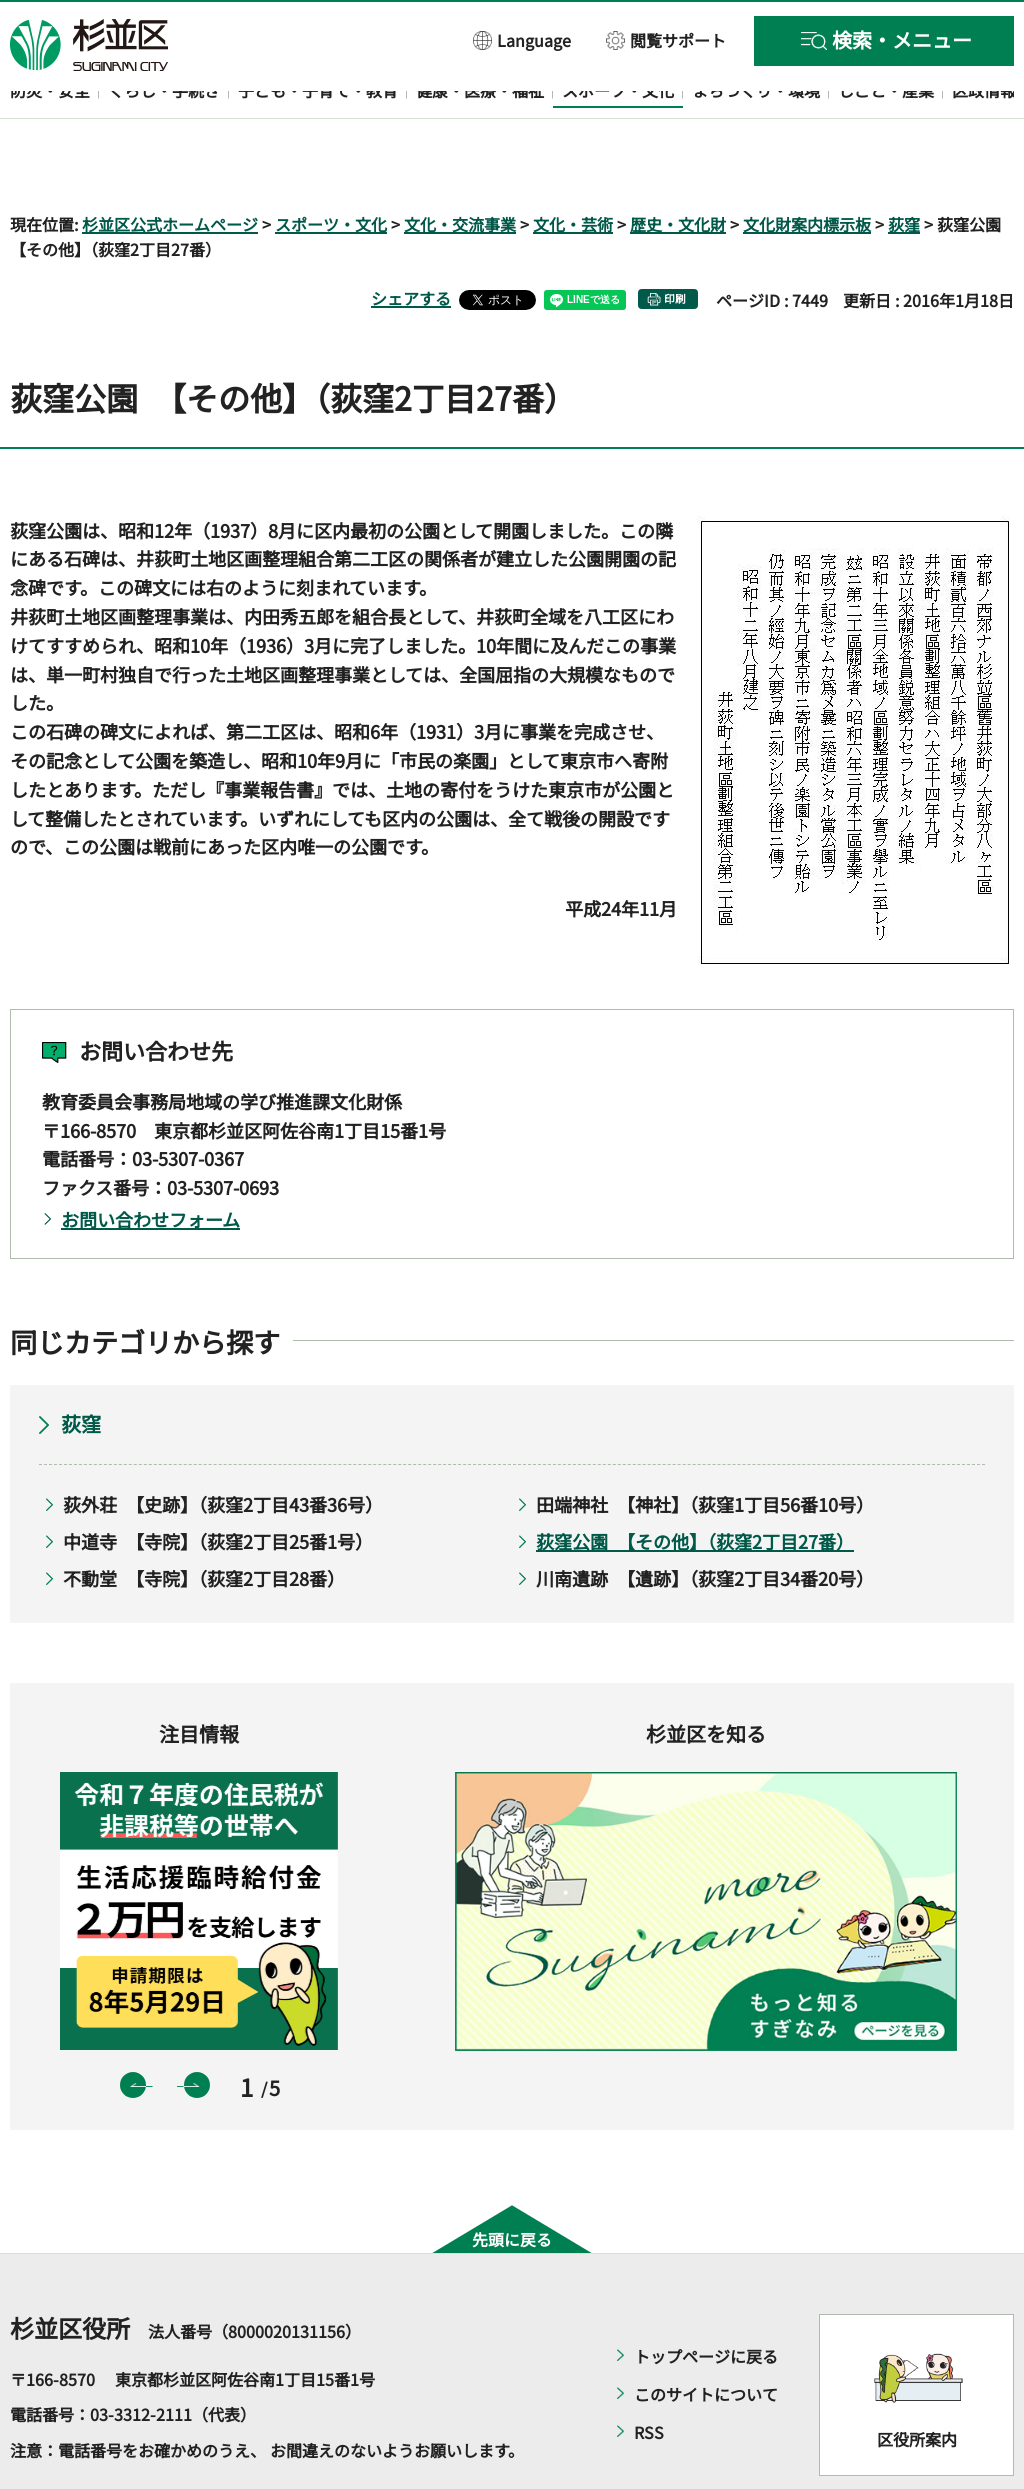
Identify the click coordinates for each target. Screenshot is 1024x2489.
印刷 (675, 241)
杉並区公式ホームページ (170, 166)
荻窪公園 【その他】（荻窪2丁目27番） (695, 1483)
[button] (522, 39)
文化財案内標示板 (807, 166)
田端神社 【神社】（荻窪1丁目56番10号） (705, 1447)
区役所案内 (917, 2382)
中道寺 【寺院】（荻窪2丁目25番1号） (218, 1483)
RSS (649, 2374)
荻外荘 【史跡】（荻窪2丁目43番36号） (223, 1447)
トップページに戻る (706, 2298)
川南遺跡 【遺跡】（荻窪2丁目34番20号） (705, 1520)
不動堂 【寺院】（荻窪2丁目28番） (204, 1520)
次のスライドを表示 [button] (197, 2028)
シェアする (411, 241)
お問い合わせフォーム (150, 1161)
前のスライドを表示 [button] (133, 2028)
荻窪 (904, 166)
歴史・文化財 (678, 166)
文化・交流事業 (460, 166)
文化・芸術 (573, 166)
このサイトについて (706, 2336)
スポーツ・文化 (331, 166)
